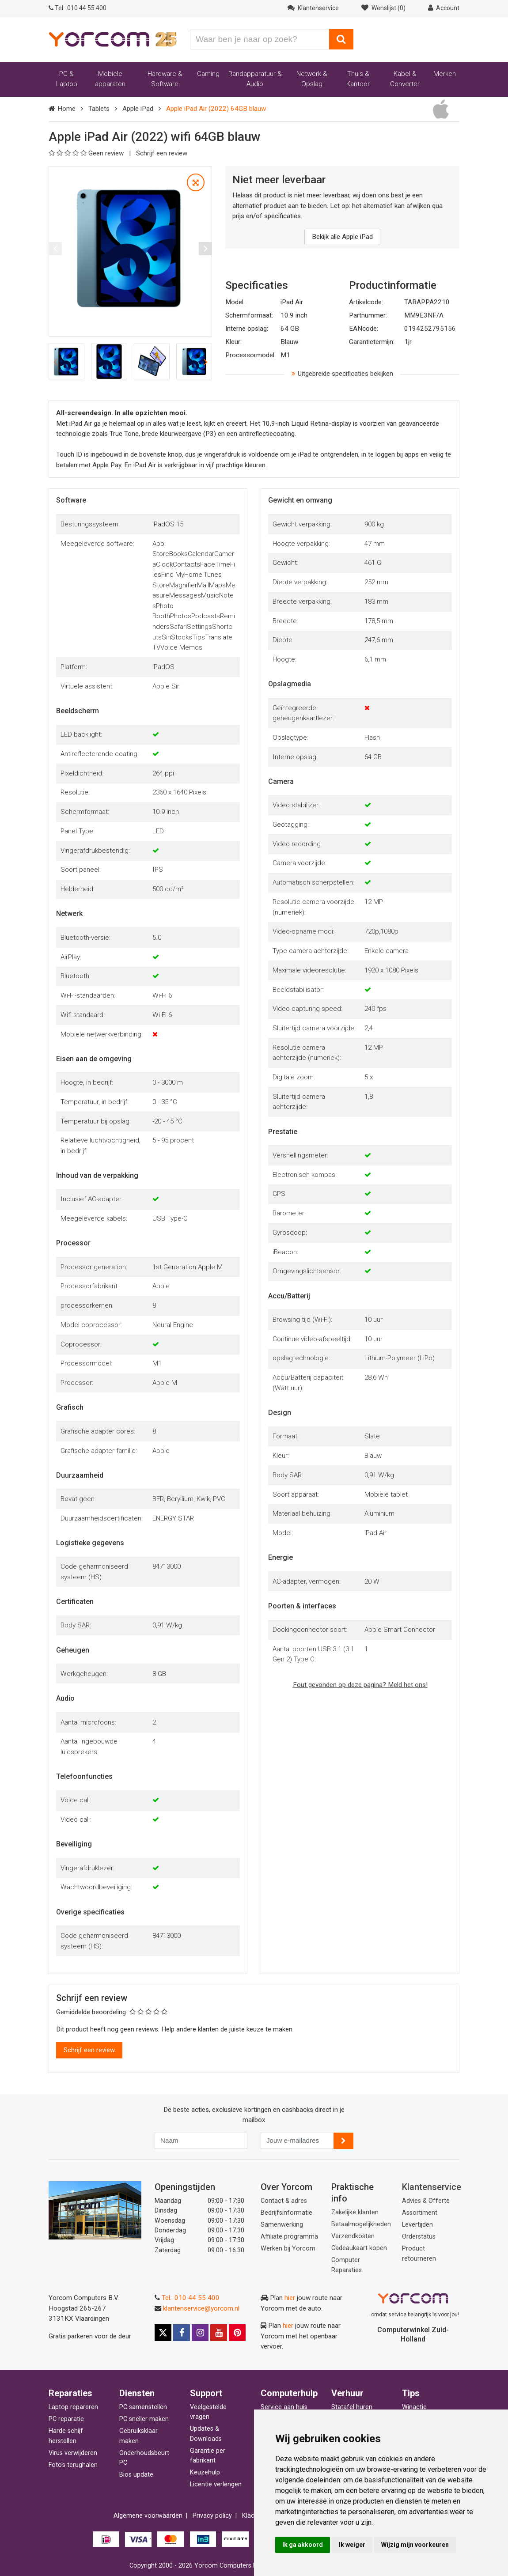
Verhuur (347, 2393)
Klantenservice (431, 2187)
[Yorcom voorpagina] (113, 39)
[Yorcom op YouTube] (218, 2332)
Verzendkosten (353, 2236)
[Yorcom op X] (163, 2332)
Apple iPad (137, 109)
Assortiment (419, 2213)
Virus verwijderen (73, 2453)
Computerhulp (289, 2393)
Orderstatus (419, 2236)
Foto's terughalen (73, 2465)
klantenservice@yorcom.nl (201, 2308)
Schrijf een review (161, 153)
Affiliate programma (289, 2236)
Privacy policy (212, 2515)
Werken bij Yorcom (288, 2248)
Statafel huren (351, 2407)
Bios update (136, 2474)
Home (66, 109)
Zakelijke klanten (355, 2212)
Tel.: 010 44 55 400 (191, 2298)
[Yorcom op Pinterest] (237, 2332)
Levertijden (417, 2224)
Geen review (87, 153)
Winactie (414, 2407)
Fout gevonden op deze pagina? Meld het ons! (360, 1685)
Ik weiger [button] (352, 2544)
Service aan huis (284, 2407)
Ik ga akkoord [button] (302, 2544)
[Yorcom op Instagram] (200, 2332)
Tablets (99, 109)
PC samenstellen (143, 2407)
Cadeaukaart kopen (359, 2248)
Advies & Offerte (426, 2201)
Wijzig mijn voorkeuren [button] (415, 2544)
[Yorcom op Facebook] (181, 2332)
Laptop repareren (73, 2407)
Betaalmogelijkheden (361, 2224)
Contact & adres (284, 2201)
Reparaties (70, 2393)
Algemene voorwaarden (148, 2515)
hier (289, 2298)
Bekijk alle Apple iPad (342, 237)
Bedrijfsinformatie (286, 2213)
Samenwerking (282, 2224)
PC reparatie (66, 2419)
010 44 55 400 (77, 7)
